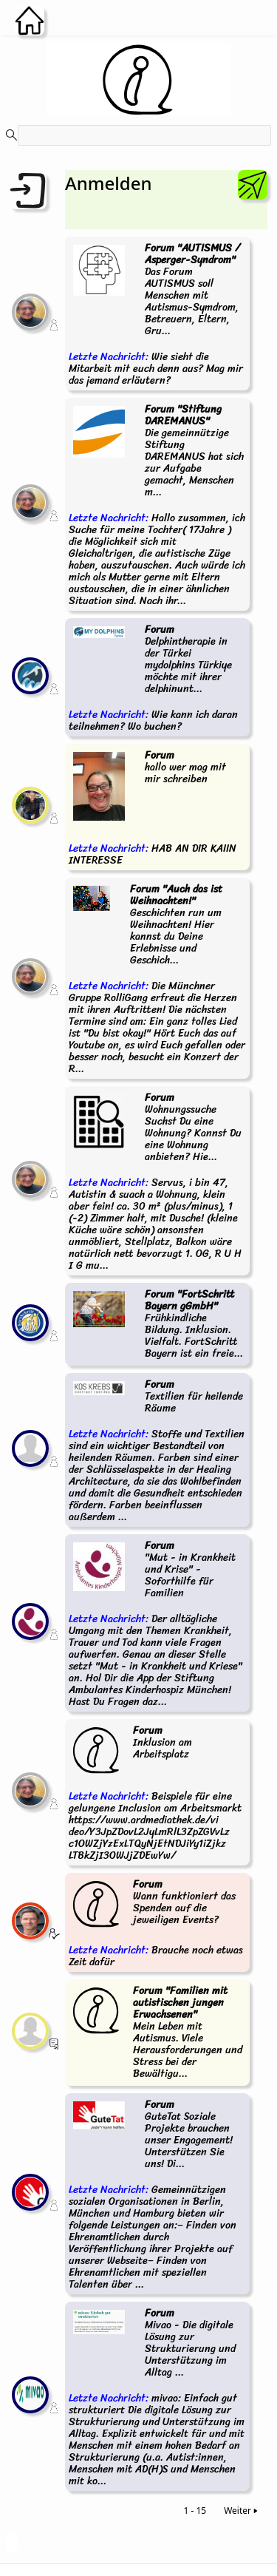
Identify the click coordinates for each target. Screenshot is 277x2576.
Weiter (242, 2510)
